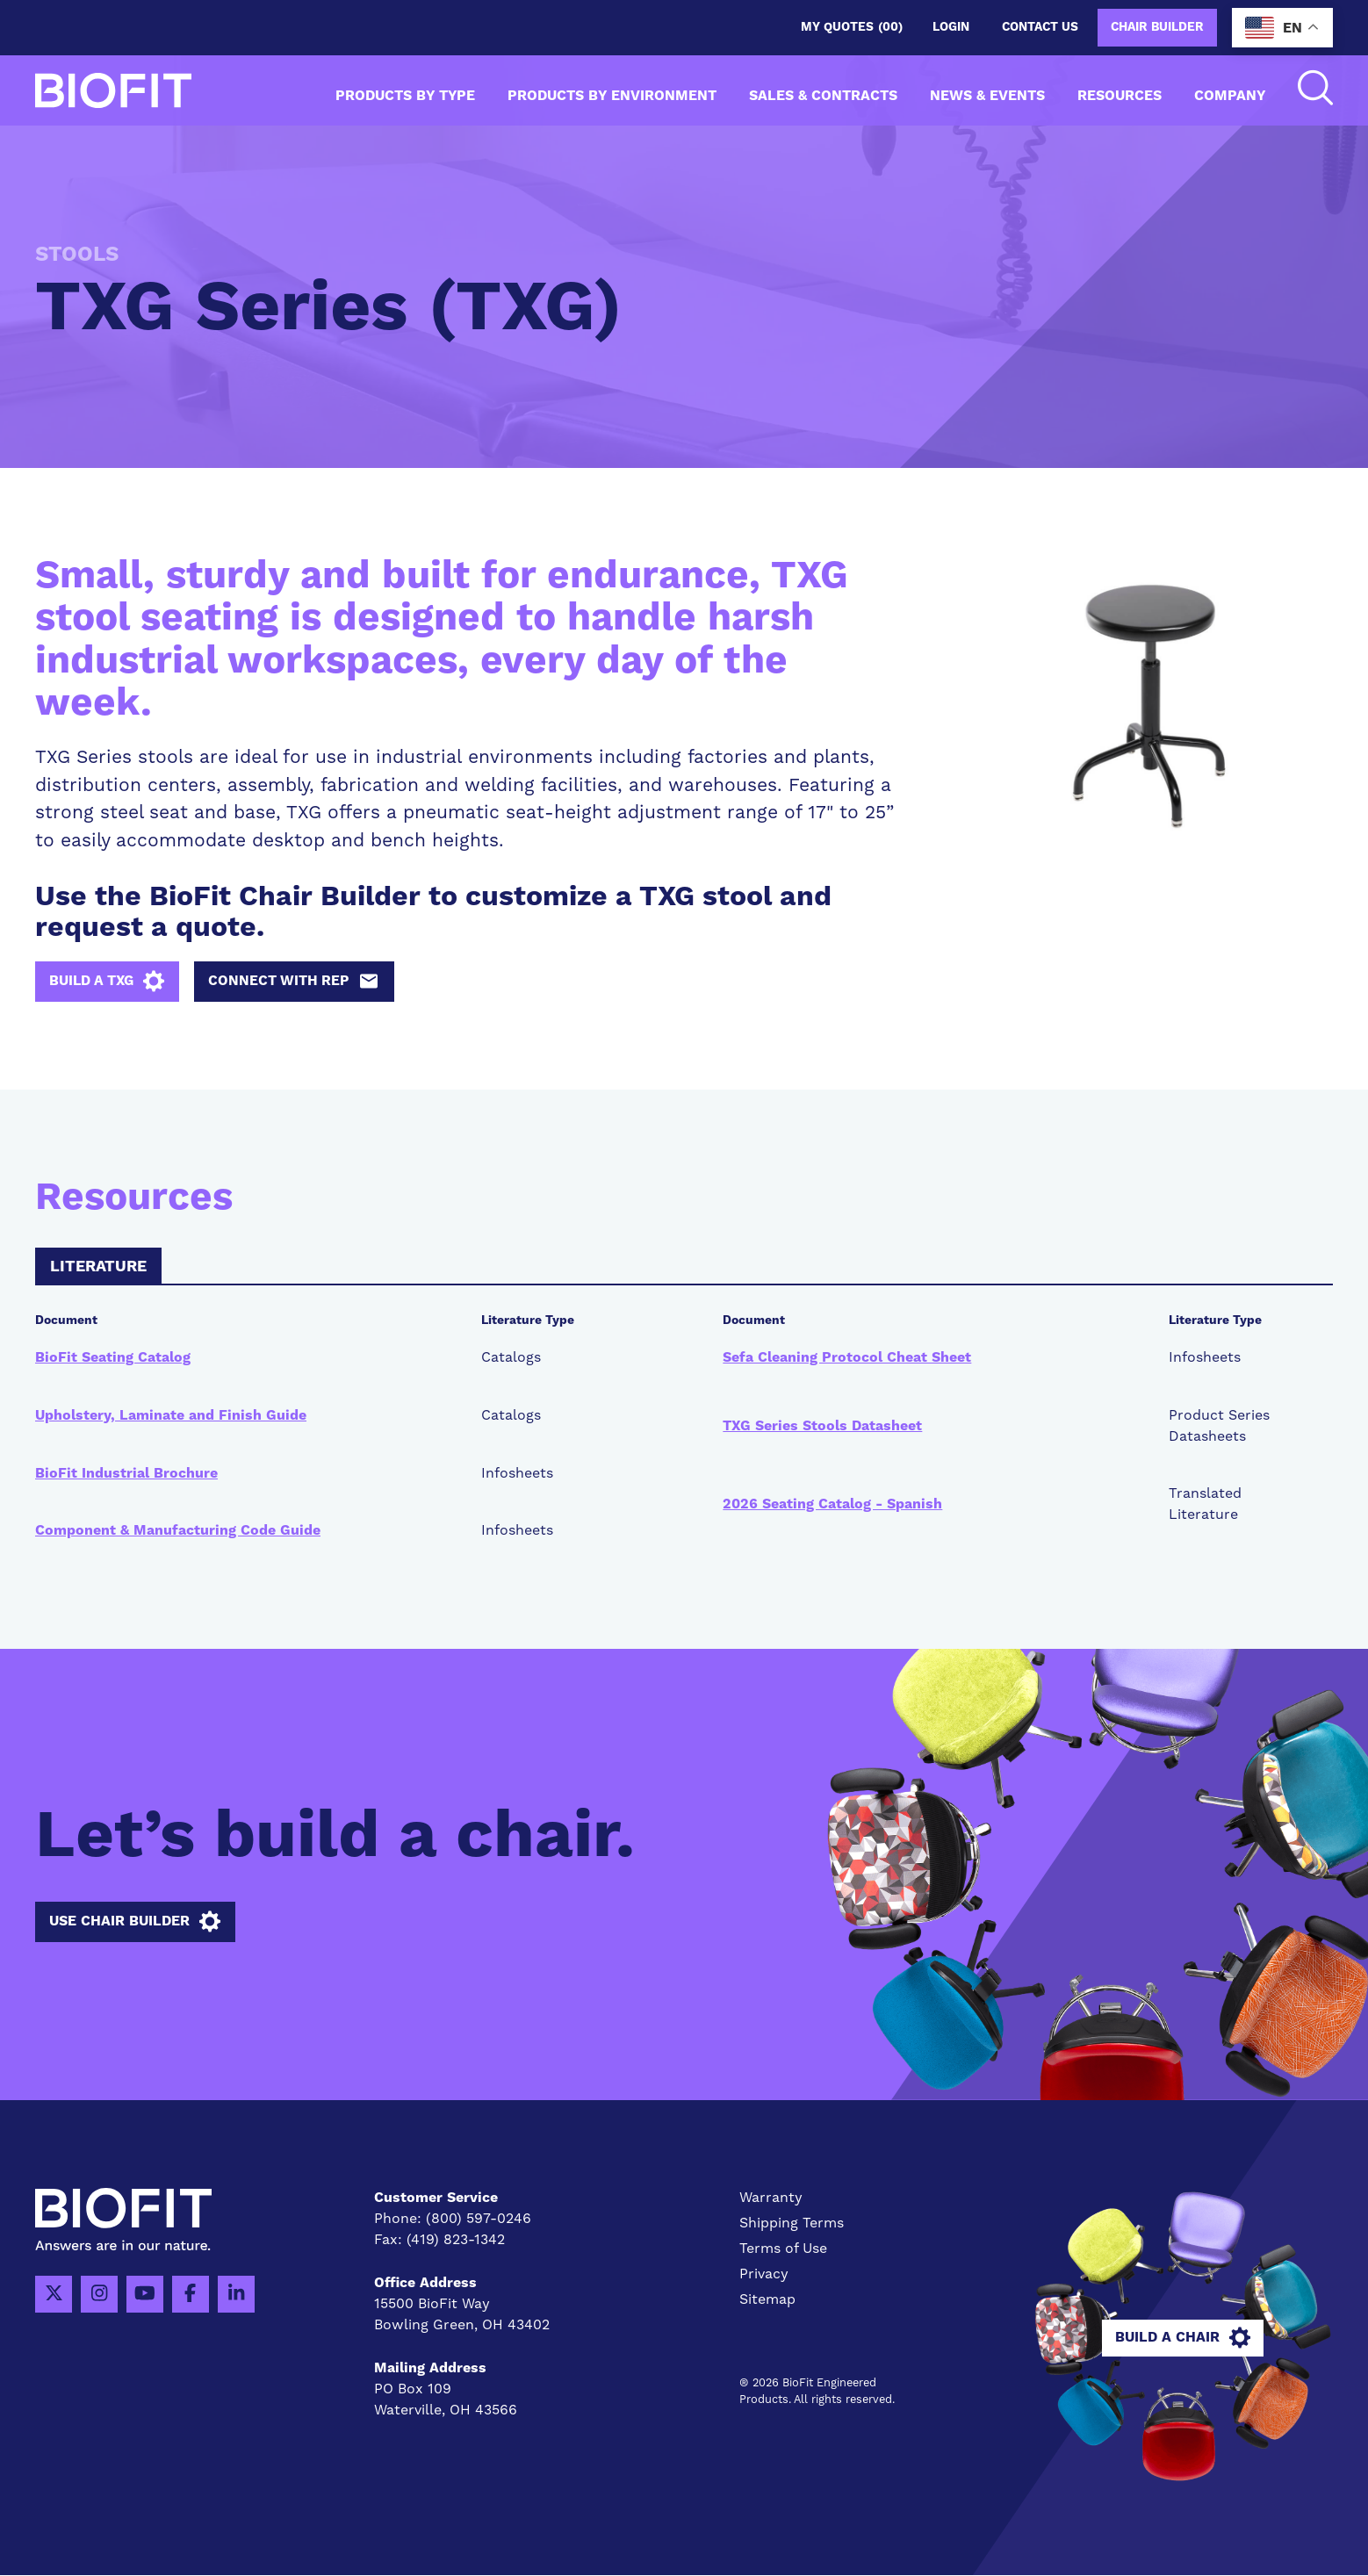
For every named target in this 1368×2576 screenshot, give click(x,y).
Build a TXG (109, 981)
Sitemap (767, 2299)
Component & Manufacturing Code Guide (177, 1531)
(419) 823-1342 (456, 2240)
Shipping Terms (791, 2224)
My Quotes (852, 27)
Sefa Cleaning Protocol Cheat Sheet (847, 1357)
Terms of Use (783, 2249)
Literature (98, 1267)
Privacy (763, 2275)
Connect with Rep (299, 981)
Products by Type (405, 95)
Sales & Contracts (823, 95)
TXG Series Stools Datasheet (822, 1426)
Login (950, 27)
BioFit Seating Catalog (113, 1357)
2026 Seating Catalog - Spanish (832, 1505)
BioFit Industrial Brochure (126, 1473)
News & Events (987, 95)
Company (1229, 95)
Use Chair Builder (134, 1922)
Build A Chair (1183, 2338)
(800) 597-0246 (478, 2219)
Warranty (771, 2198)
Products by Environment (612, 95)
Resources (1119, 95)
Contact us (1040, 27)
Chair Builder (1157, 27)
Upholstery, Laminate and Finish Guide (170, 1415)
